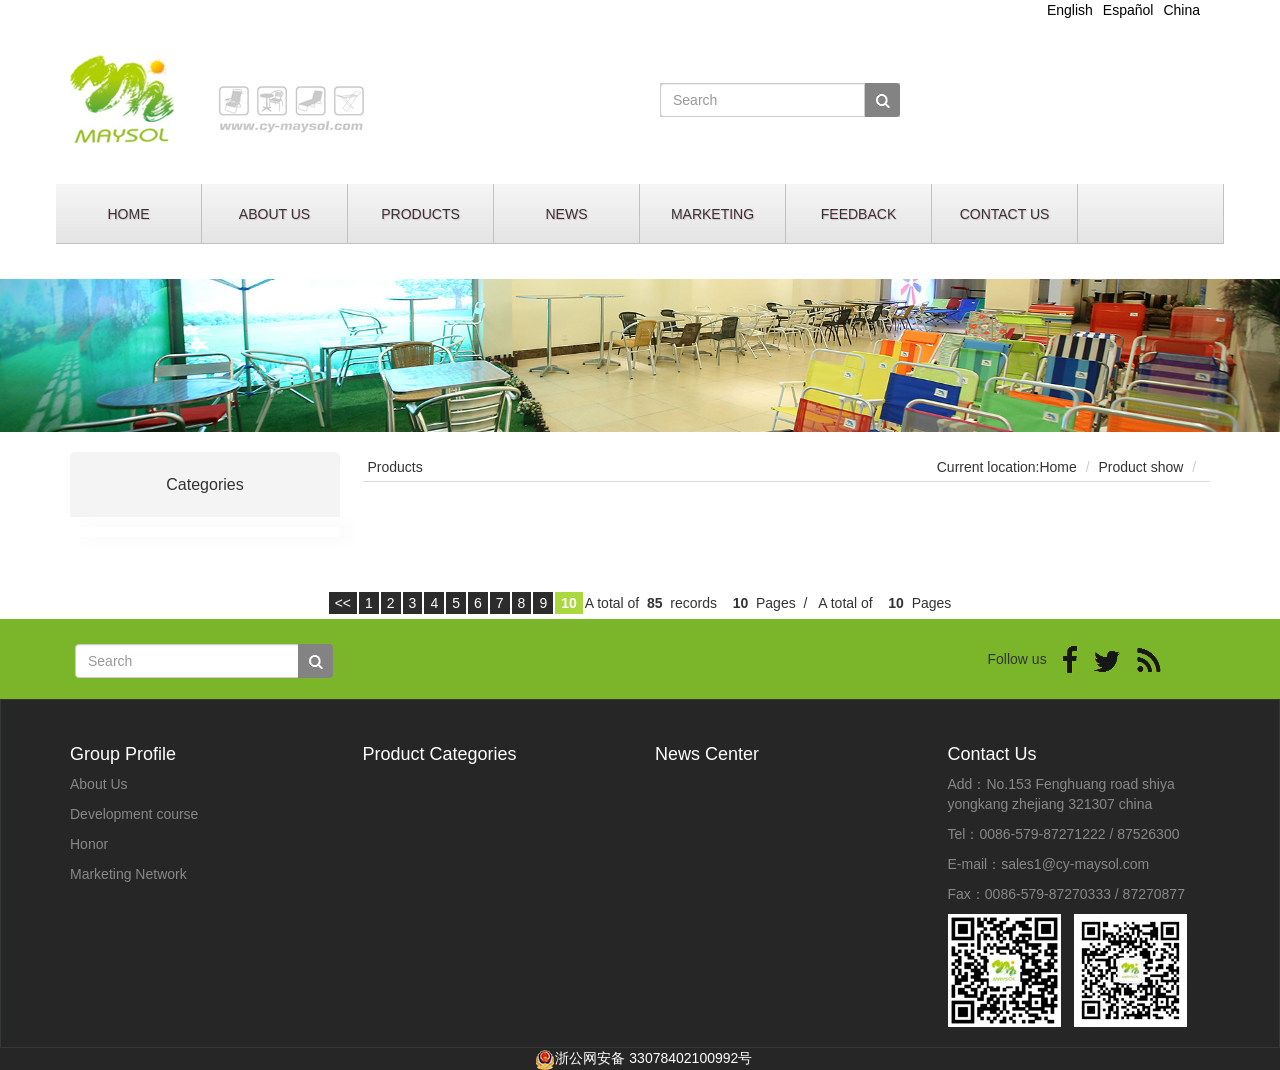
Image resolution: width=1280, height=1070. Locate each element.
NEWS (567, 214)
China (1181, 10)
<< (343, 603)
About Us (99, 784)
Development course (134, 814)
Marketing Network (128, 874)
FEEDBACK (858, 214)
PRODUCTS (420, 214)
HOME (129, 214)
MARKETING (712, 214)
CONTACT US (1005, 214)
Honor (89, 844)
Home (1057, 467)
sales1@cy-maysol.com (1075, 864)
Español (1128, 10)
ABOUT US (274, 214)
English (1070, 10)
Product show (1141, 467)
